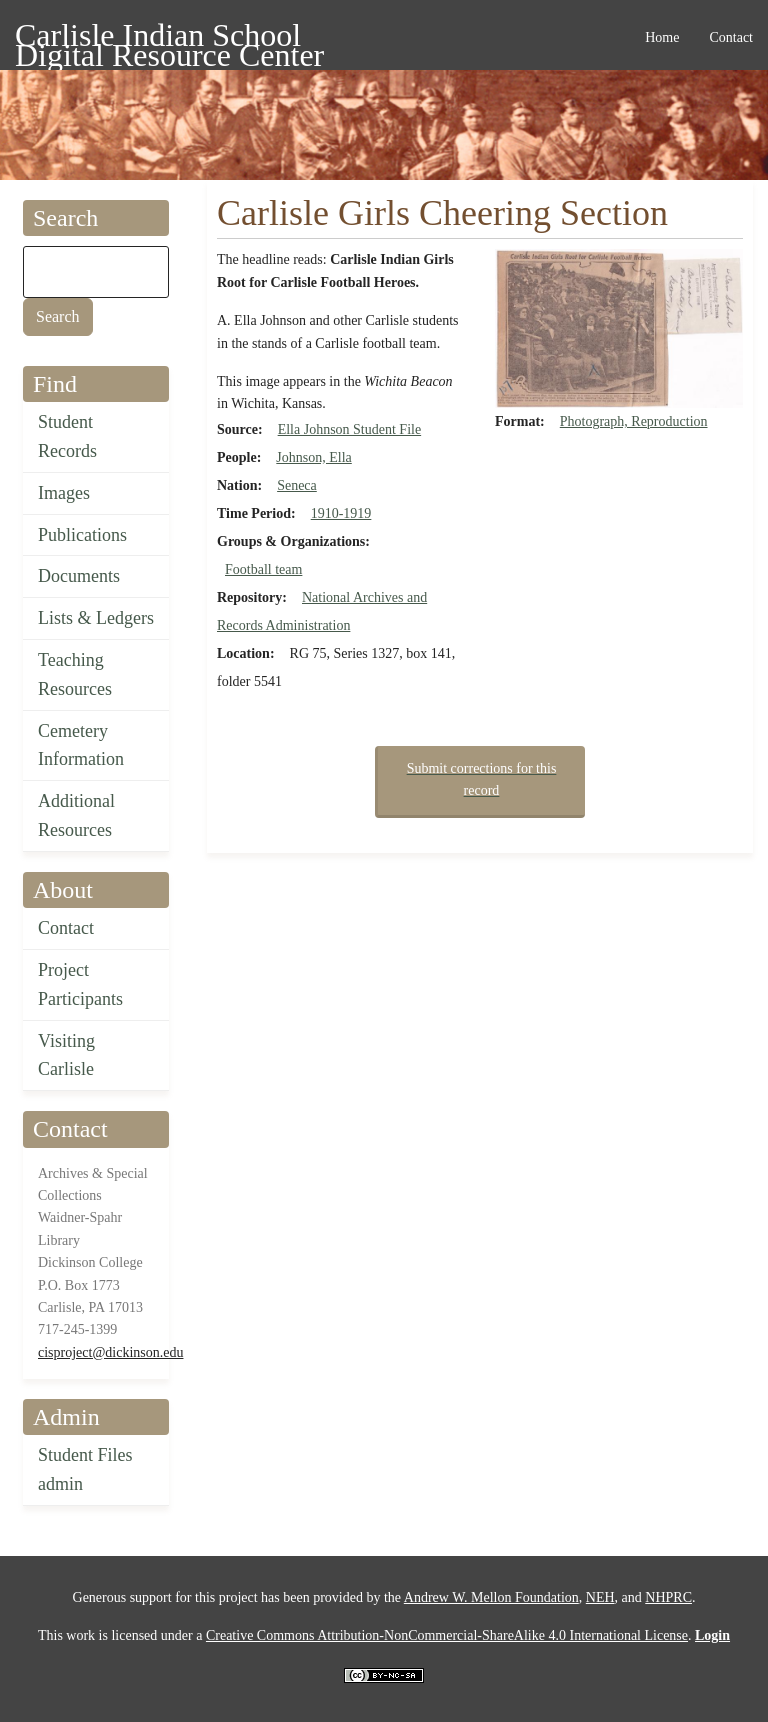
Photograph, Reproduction (634, 421)
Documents (79, 576)
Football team (263, 569)
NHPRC (668, 1597)
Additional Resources (76, 815)
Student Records (67, 436)
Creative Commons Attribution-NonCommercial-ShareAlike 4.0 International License (447, 1635)
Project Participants (80, 984)
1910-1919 (341, 513)
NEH (600, 1597)
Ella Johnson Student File (350, 429)
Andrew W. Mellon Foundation (491, 1597)
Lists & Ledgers (96, 618)
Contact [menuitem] (731, 37)
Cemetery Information (81, 745)
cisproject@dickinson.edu (110, 1352)
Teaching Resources (75, 674)
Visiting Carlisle (66, 1055)
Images (64, 493)
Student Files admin (85, 1469)
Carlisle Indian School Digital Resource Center (169, 38)
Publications (82, 535)
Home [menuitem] (662, 37)
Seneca (297, 485)
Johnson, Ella (313, 457)
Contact (66, 928)
